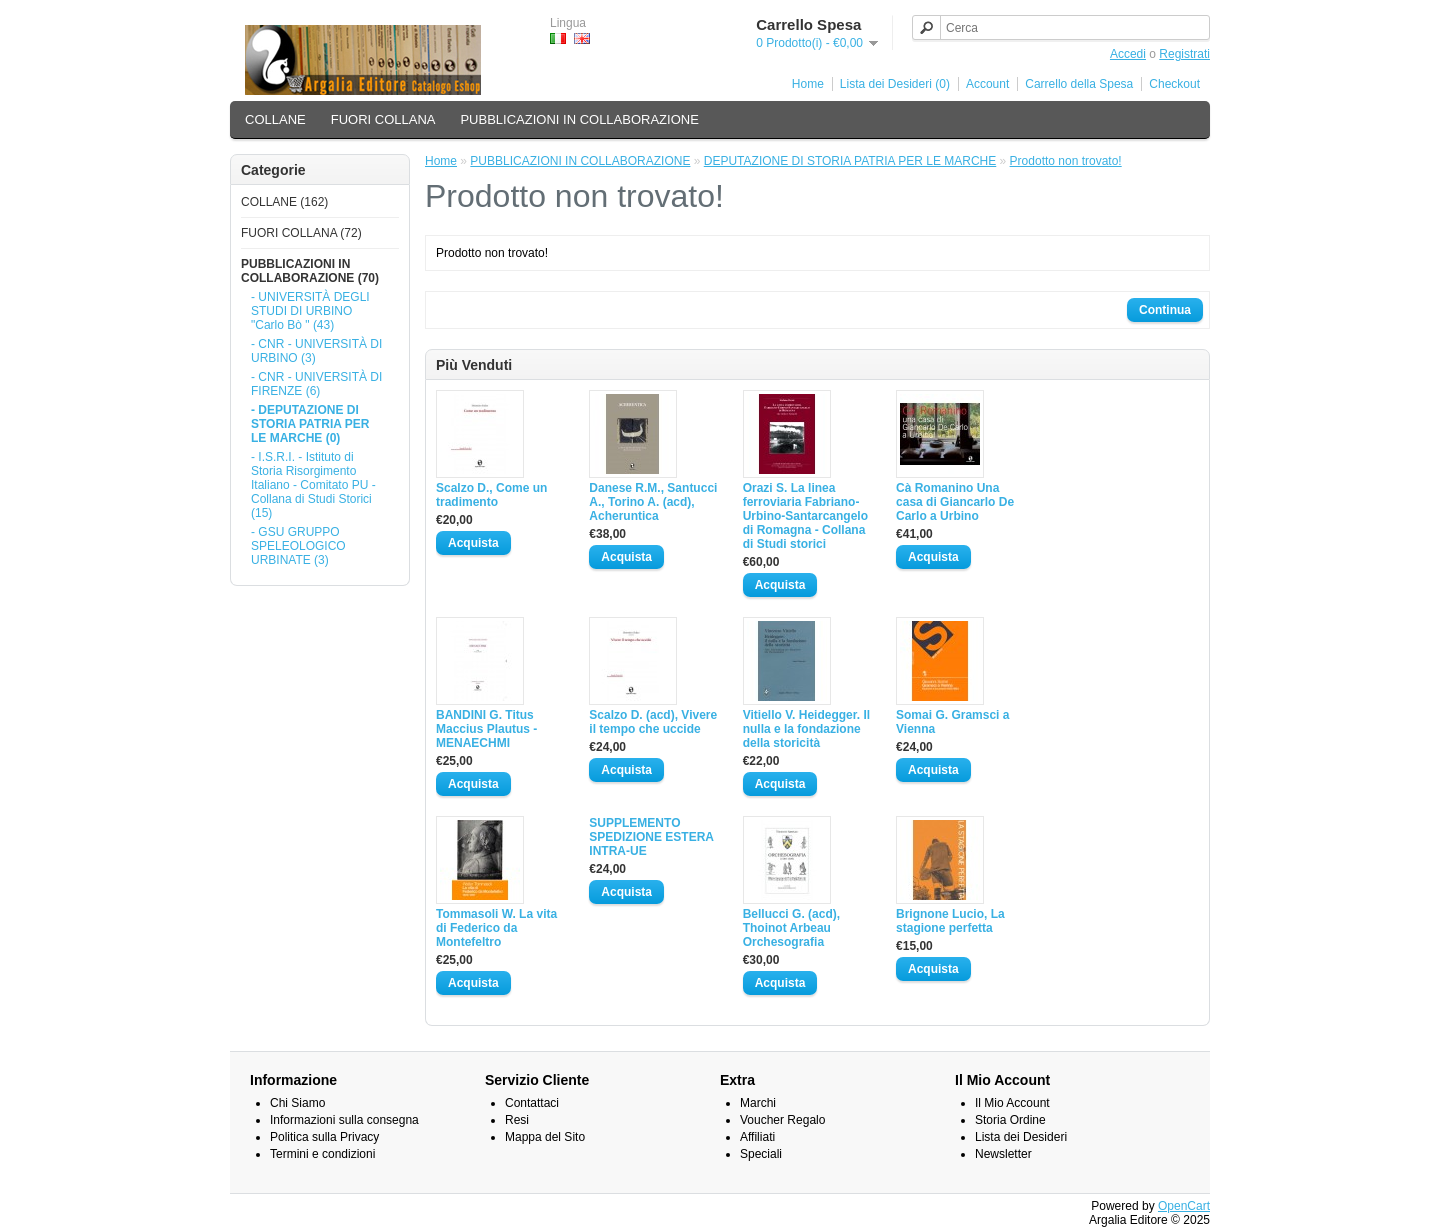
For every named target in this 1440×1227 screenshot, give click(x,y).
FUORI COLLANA (383, 119)
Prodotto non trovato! (1066, 161)
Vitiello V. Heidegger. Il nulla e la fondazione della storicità (806, 729)
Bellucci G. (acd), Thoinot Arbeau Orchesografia (791, 928)
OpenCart (1184, 1206)
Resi (517, 1120)
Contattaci (532, 1103)
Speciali (761, 1154)
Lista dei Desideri (1021, 1137)
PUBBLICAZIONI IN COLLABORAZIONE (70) (310, 271)
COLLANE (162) (284, 202)
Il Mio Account (1012, 1103)
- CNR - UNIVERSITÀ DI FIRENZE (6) (316, 384)
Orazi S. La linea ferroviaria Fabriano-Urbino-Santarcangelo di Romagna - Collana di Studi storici (805, 516)
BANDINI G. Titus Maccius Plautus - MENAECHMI (486, 729)
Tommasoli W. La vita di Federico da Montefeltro (496, 928)
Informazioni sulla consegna (344, 1120)
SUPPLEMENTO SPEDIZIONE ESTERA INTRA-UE (651, 837)
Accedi (1128, 54)
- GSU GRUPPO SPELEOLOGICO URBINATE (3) (298, 546)
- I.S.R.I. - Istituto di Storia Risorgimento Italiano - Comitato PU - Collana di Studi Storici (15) (313, 485)
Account (987, 84)
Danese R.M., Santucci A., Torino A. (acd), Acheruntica (653, 502)
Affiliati (757, 1137)
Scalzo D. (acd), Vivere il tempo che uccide (653, 722)
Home (808, 84)
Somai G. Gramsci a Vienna (952, 722)
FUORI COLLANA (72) (301, 233)
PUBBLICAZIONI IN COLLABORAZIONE (579, 119)
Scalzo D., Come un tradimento (491, 495)
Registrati (1184, 54)
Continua (1165, 310)
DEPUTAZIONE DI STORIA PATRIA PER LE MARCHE (850, 161)
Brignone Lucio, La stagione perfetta (950, 921)
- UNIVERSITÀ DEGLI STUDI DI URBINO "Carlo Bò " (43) (310, 311)
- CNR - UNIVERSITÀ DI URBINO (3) (316, 351)
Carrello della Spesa (1079, 84)
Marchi (758, 1103)
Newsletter (1003, 1154)
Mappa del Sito (545, 1137)
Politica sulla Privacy (324, 1137)
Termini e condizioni (322, 1154)
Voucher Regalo (782, 1120)
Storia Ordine (1010, 1120)
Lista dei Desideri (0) (895, 84)
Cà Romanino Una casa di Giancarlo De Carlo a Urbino (955, 502)
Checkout (1174, 84)
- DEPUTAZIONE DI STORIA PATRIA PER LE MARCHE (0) (310, 424)
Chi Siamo (297, 1103)
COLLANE (275, 119)
